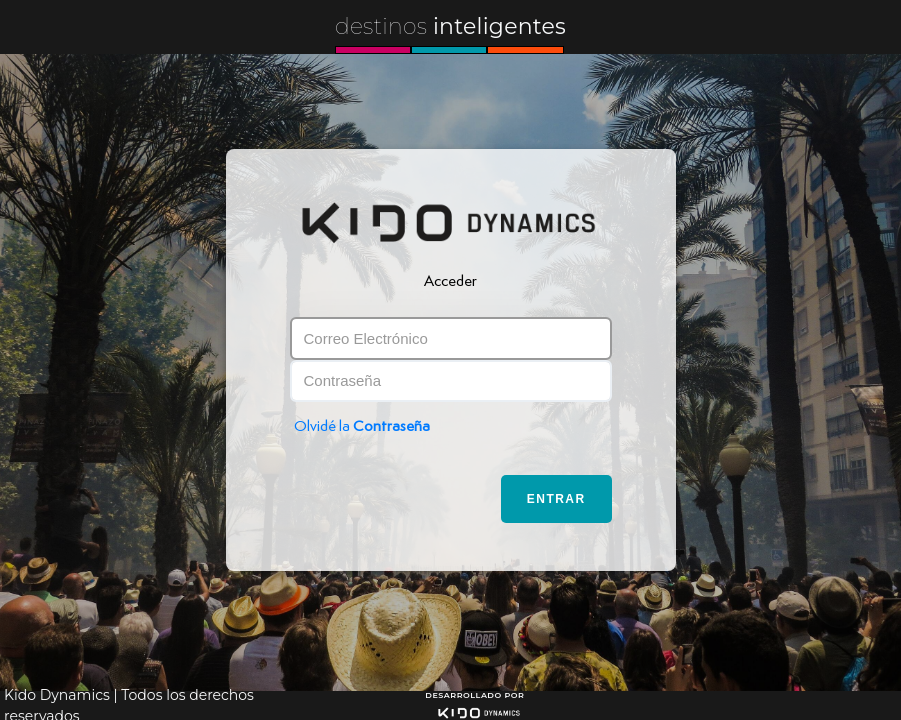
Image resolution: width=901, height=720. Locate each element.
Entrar (556, 499)
